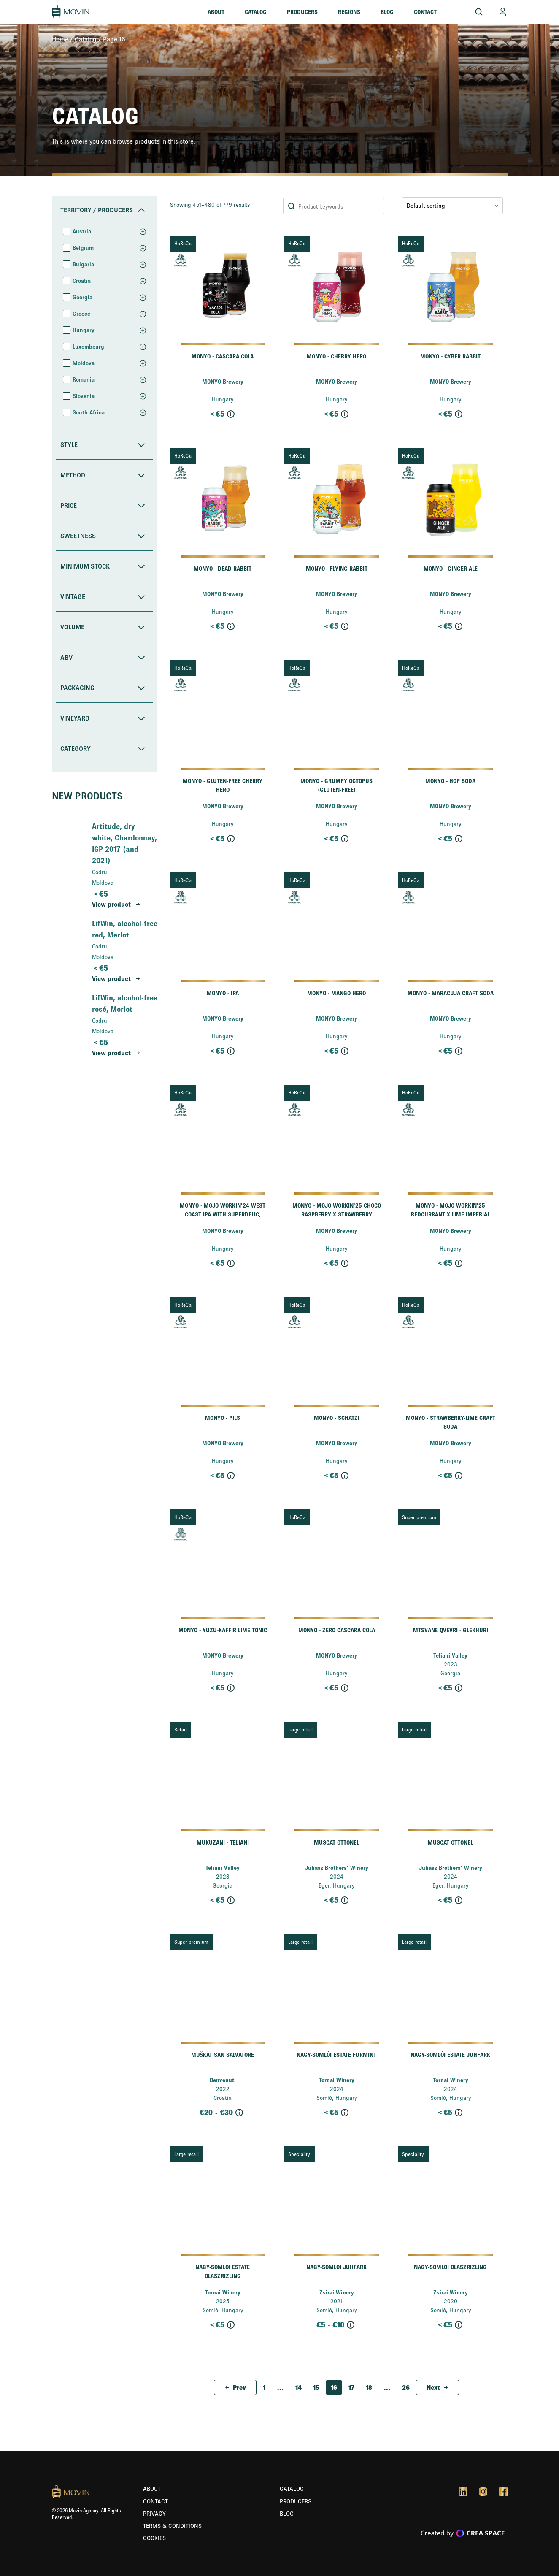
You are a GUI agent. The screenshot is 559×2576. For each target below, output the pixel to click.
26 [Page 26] (406, 2387)
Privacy (154, 2513)
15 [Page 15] (316, 2387)
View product (111, 904)
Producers (302, 11)
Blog (387, 11)
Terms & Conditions (172, 2525)
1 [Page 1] (264, 2387)
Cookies (154, 2538)
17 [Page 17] (351, 2387)
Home (60, 39)
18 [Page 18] (369, 2387)
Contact (425, 11)
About (216, 11)
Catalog (256, 11)
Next (433, 2387)
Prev (239, 2387)
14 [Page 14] (298, 2387)
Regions (349, 11)
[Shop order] (452, 205)
